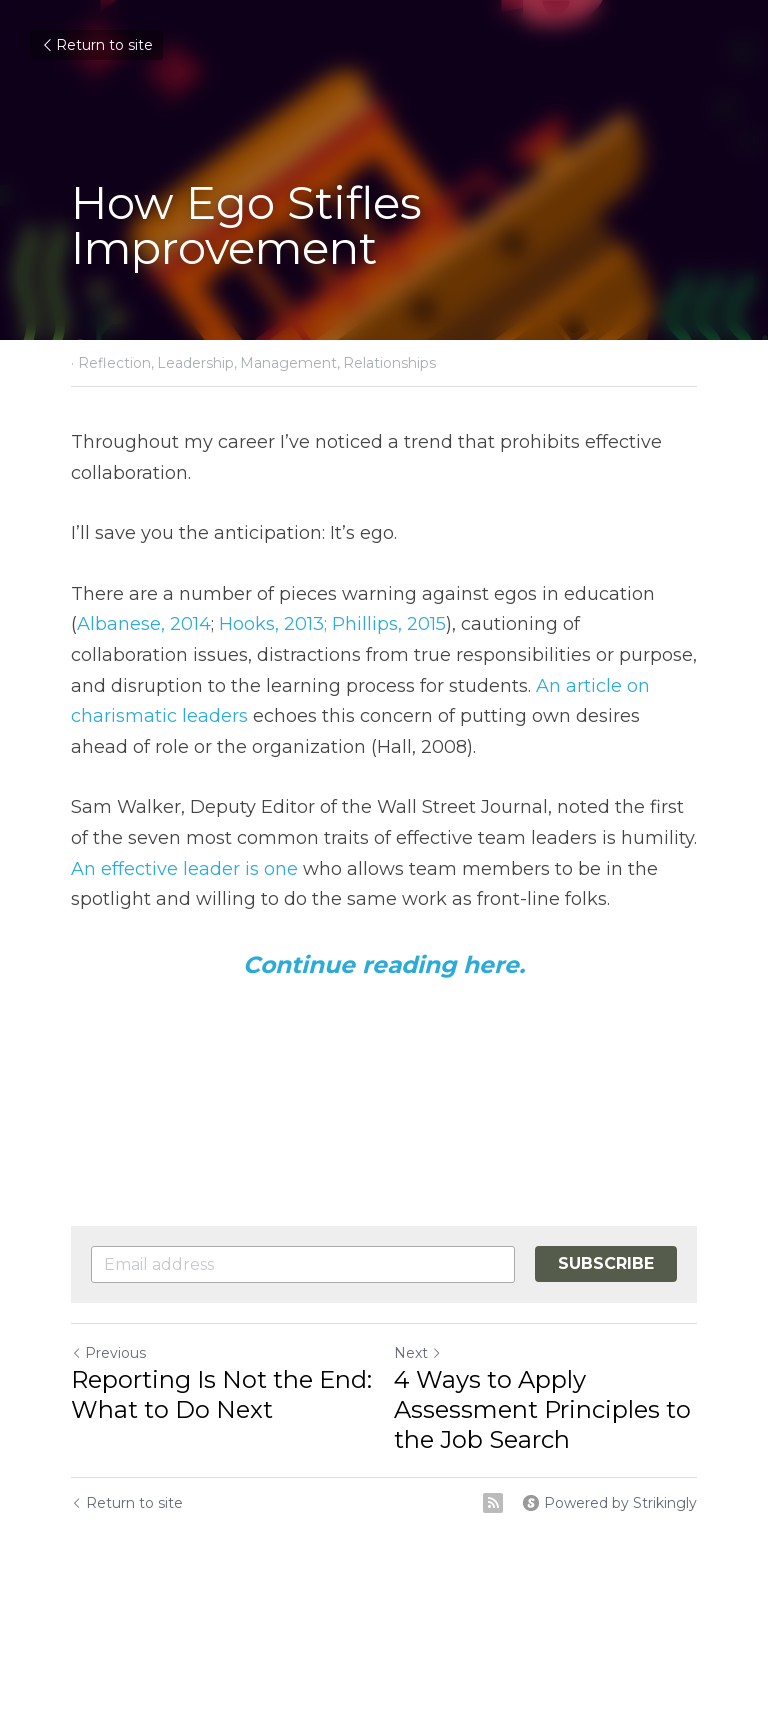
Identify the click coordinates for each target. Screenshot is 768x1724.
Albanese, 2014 (144, 624)
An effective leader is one (184, 869)
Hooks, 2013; (270, 624)
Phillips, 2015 (386, 624)
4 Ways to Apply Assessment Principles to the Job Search (542, 1409)
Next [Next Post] (418, 1353)
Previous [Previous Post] (108, 1353)
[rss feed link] (493, 1503)
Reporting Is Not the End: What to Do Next (221, 1394)
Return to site (96, 45)
